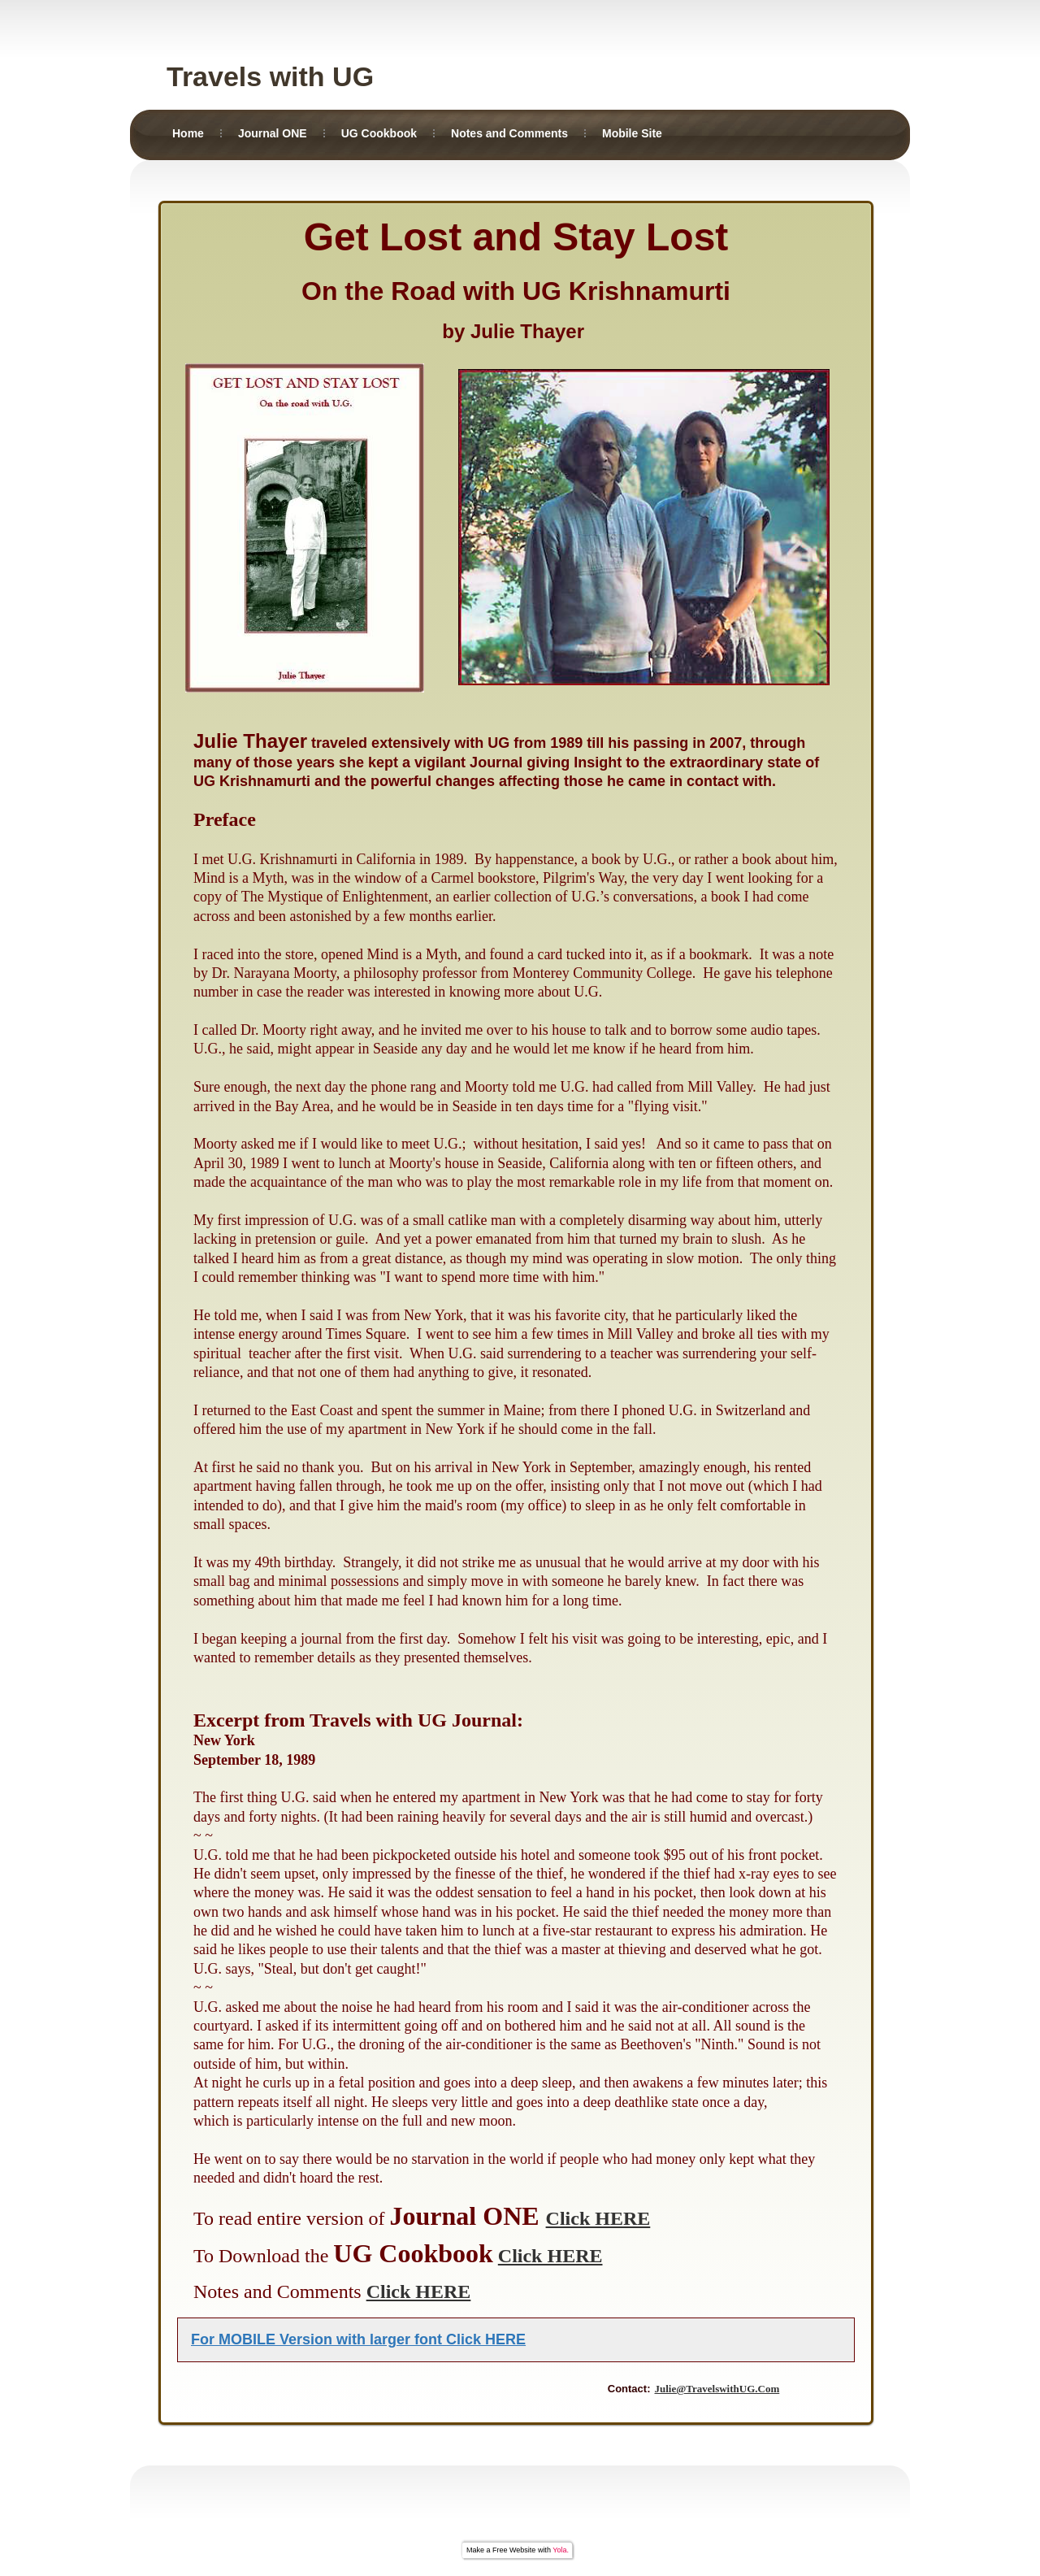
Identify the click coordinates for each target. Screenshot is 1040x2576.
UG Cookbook (379, 133)
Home (188, 133)
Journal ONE (272, 133)
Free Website (513, 2550)
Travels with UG (270, 76)
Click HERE (598, 2218)
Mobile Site (632, 133)
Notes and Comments (509, 133)
